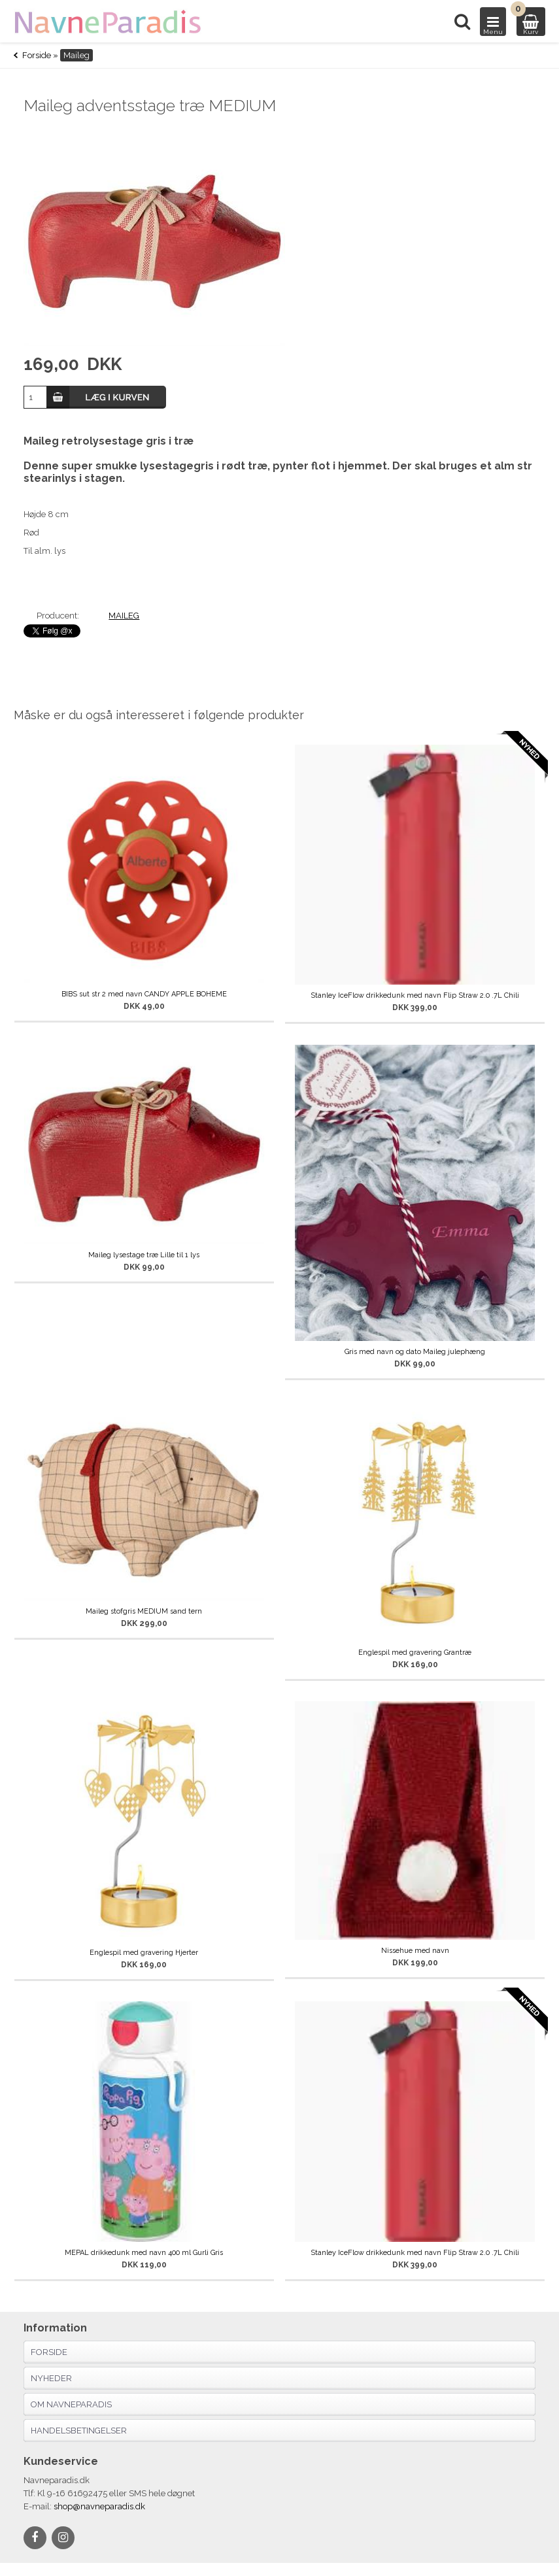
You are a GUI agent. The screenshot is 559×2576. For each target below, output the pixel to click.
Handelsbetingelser (79, 2430)
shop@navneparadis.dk (99, 2506)
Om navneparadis (71, 2404)
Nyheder (51, 2378)
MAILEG (124, 615)
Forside (36, 55)
